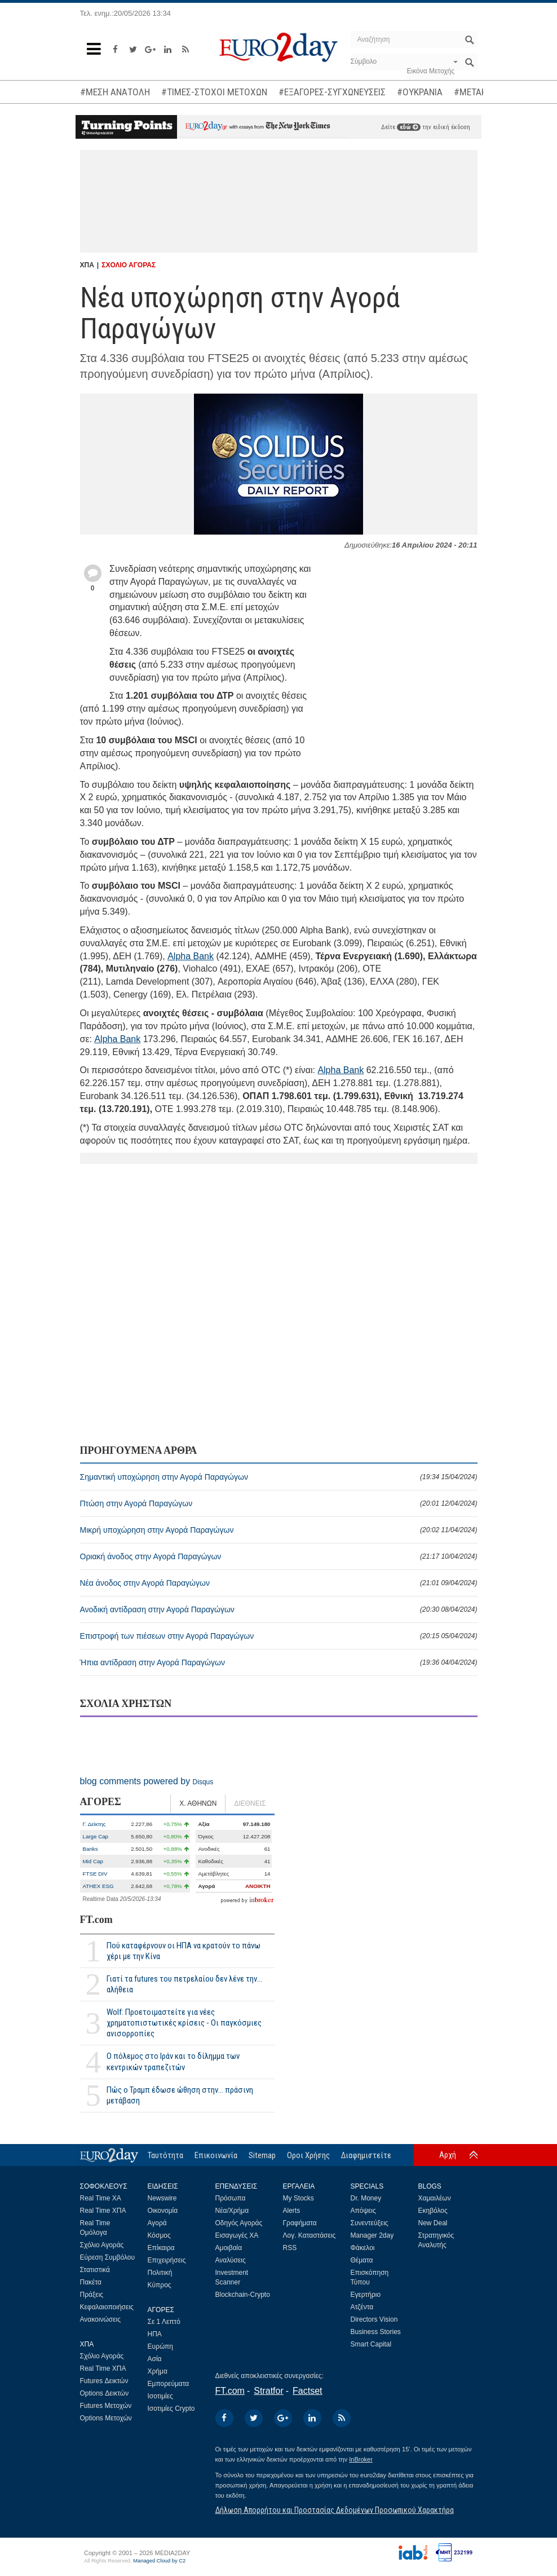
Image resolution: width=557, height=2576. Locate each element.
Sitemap (262, 2155)
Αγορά (157, 2223)
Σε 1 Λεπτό (164, 2322)
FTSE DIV (95, 1874)
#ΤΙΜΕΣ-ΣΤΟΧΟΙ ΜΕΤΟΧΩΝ (214, 92)
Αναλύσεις (230, 2260)
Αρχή (447, 2155)
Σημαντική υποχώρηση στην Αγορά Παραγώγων (279, 1476)
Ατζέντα (362, 2307)
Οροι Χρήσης (308, 2155)
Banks (90, 1849)
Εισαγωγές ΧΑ (237, 2235)
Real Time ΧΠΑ (103, 2211)
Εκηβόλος (433, 2211)
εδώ (409, 127)
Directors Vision (374, 2319)
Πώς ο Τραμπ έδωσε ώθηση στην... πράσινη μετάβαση (180, 2095)
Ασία (155, 2359)
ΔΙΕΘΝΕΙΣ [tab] (250, 1803)
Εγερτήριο (366, 2295)
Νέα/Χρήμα (232, 2211)
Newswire (162, 2198)
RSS (290, 2248)
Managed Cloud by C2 (159, 2561)
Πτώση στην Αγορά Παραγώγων (279, 1503)
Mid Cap (93, 1861)
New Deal (433, 2223)
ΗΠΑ (155, 2334)
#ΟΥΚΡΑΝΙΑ (420, 92)
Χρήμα (157, 2371)
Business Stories (376, 2332)
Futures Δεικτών (104, 2381)
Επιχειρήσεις (167, 2260)
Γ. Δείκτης (94, 1824)
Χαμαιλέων (434, 2198)
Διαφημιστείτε (366, 2155)
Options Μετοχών (106, 2418)
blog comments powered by (147, 1781)
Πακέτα (90, 2282)
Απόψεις (363, 2211)
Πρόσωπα (230, 2198)
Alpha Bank (190, 956)
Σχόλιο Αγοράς (102, 2245)
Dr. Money (366, 2198)
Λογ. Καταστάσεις (309, 2235)
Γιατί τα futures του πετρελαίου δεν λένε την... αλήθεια (184, 1984)
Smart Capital (371, 2344)
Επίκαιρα (161, 2248)
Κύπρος (159, 2285)
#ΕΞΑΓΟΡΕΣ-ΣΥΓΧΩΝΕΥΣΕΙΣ (332, 92)
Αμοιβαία (228, 2248)
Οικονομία (163, 2211)
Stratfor (268, 2391)
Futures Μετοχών (106, 2406)
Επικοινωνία (215, 2155)
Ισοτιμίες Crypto (171, 2408)
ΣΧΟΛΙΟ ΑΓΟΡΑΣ (128, 265)
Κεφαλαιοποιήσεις (107, 2307)
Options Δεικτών (104, 2393)
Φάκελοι (363, 2248)
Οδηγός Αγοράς (239, 2223)
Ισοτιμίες (160, 2396)
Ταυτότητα (165, 2155)
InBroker (361, 2459)
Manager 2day (372, 2235)
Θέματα (362, 2260)
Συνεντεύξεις (369, 2223)
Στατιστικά (95, 2270)
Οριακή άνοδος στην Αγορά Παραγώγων (279, 1556)
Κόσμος (159, 2235)
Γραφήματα (300, 2223)
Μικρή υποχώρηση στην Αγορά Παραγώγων (279, 1529)
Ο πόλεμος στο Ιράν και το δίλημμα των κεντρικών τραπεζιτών (173, 2061)
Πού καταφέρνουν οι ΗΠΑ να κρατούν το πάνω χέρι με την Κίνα (183, 1950)
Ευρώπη (161, 2346)
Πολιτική (160, 2273)
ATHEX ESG (98, 1886)
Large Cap (96, 1836)
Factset (307, 2391)
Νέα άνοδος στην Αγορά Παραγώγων (279, 1582)
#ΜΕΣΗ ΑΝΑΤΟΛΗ (115, 92)
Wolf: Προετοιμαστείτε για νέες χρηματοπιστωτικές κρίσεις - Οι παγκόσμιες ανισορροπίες (184, 2023)
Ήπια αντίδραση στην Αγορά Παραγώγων (279, 1662)
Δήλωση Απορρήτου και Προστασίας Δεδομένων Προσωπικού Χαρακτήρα (334, 2510)
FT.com (96, 1919)
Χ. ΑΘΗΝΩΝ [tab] (197, 1803)
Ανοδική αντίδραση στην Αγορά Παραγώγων (279, 1609)
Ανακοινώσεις (100, 2319)
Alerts (291, 2211)
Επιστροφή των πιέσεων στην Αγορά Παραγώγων (279, 1635)
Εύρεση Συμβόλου (107, 2257)
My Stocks (298, 2198)
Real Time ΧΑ (100, 2198)
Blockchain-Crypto (242, 2295)
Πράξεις (92, 2295)
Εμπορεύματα (168, 2384)
